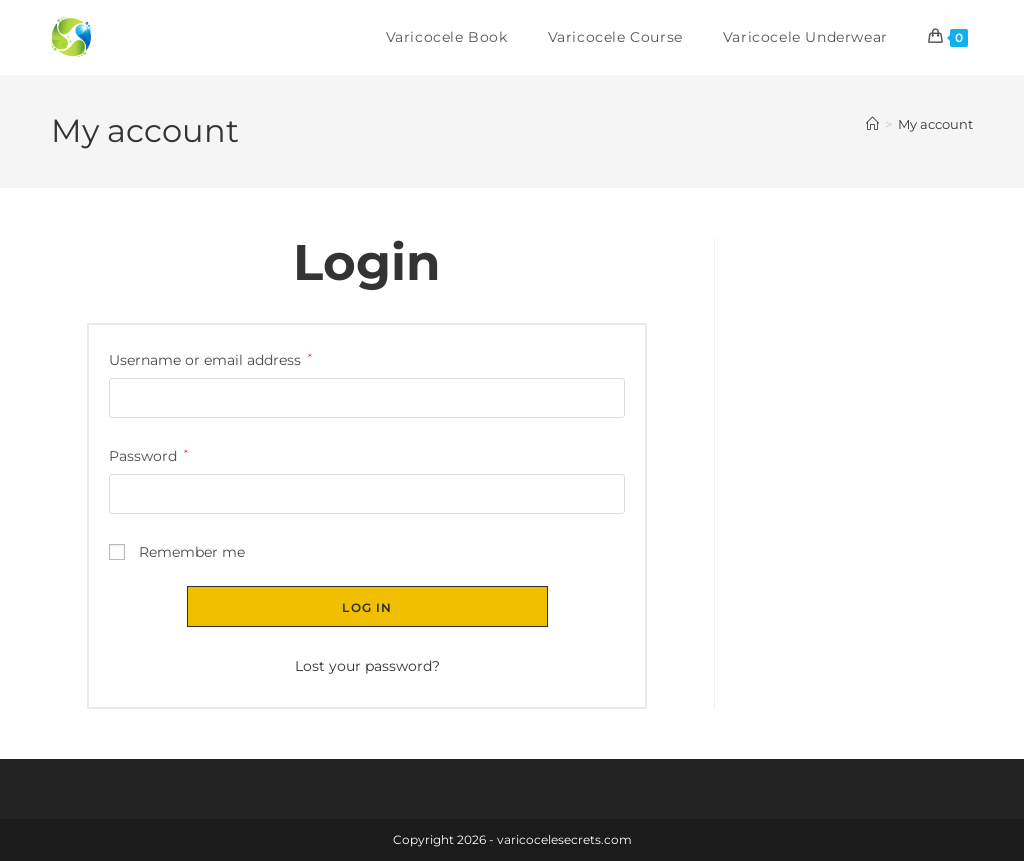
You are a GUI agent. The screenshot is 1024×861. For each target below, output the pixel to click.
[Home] (872, 124)
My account (935, 124)
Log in (367, 607)
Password (148, 454)
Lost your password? (367, 666)
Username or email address (210, 358)
